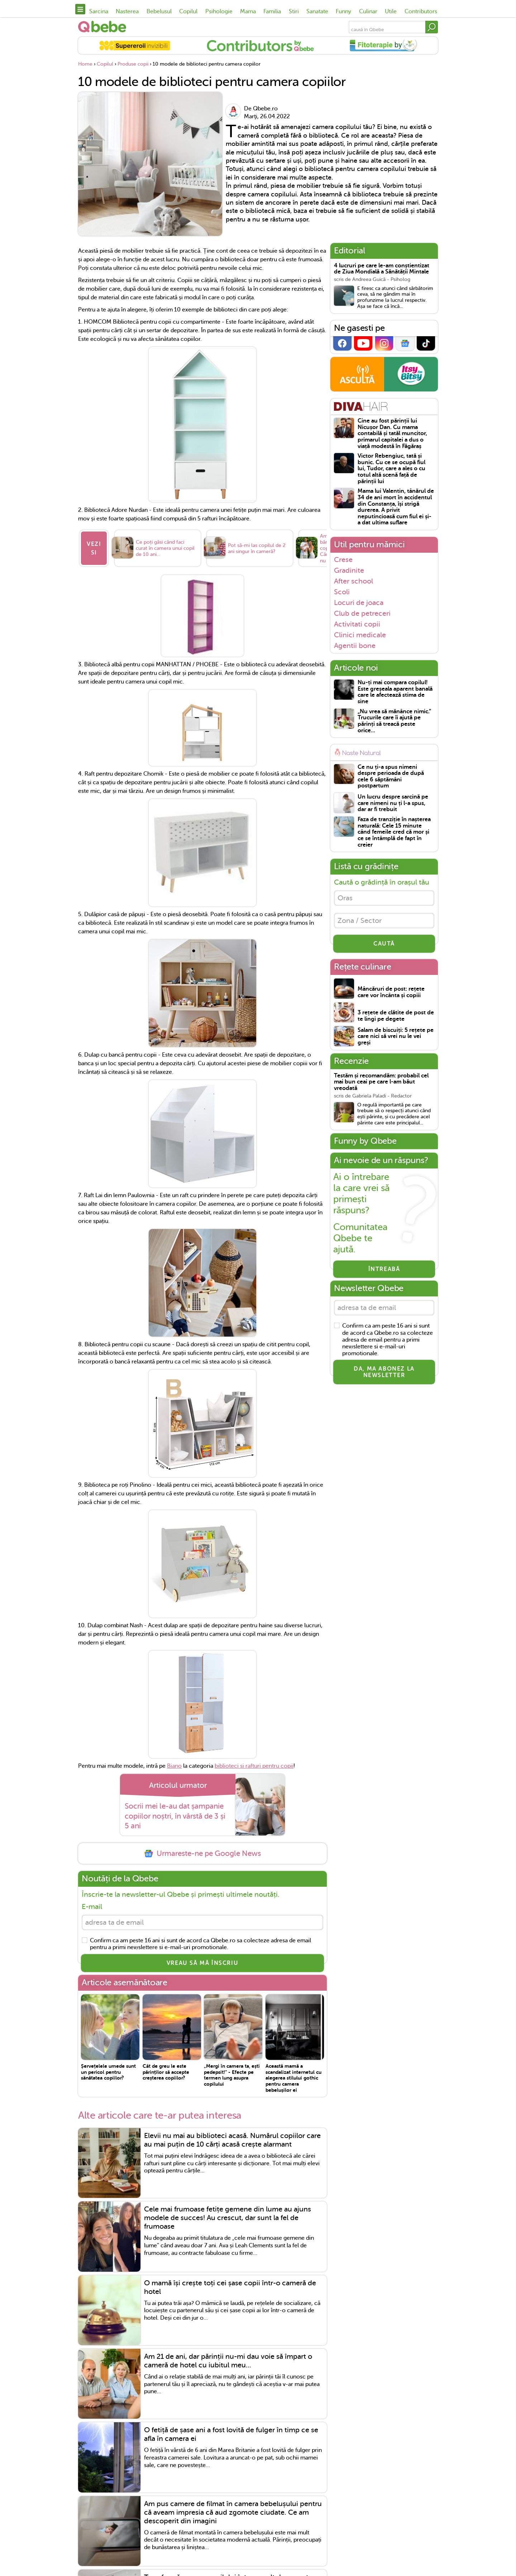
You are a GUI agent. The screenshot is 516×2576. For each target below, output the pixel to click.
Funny (343, 11)
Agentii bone (355, 646)
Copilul (188, 11)
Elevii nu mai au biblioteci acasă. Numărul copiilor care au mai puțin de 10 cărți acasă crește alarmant (232, 2140)
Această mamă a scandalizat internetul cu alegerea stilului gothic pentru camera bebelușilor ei (293, 2078)
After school (353, 581)
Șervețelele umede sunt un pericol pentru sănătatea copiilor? (108, 2072)
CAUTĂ (384, 944)
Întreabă (384, 1269)
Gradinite (349, 570)
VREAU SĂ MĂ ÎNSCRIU (202, 1963)
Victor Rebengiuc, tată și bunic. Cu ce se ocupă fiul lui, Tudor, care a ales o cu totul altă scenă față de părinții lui (391, 468)
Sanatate (317, 11)
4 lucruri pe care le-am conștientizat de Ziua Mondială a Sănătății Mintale (381, 269)
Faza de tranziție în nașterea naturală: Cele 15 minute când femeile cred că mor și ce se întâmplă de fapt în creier (394, 832)
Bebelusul (159, 11)
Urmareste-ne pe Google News (202, 1853)
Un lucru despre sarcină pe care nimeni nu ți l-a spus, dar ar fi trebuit (393, 803)
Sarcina (98, 11)
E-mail (92, 1907)
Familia (272, 11)
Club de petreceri (362, 613)
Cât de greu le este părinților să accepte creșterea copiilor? (166, 2072)
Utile (391, 11)
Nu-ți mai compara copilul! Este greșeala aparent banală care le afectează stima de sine (395, 692)
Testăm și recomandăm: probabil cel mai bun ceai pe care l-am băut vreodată (381, 1082)
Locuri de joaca (358, 602)
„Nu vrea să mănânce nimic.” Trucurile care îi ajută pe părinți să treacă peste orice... (394, 721)
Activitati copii (357, 624)
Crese (343, 559)
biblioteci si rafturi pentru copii (254, 1766)
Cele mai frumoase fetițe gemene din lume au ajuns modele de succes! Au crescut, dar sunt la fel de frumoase (227, 2217)
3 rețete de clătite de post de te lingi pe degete (396, 1016)
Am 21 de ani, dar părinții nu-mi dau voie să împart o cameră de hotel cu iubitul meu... (228, 2360)
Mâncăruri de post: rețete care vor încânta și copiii (391, 992)
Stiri (294, 11)
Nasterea (127, 11)
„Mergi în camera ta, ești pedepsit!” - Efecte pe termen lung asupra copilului (232, 2075)
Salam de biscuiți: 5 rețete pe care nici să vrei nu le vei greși (396, 1036)
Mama (248, 11)
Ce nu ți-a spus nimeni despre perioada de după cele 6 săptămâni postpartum (391, 776)
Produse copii (133, 64)
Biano (174, 1766)
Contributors (421, 11)
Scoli (342, 592)
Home (85, 64)
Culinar (368, 11)
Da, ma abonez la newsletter (384, 1372)
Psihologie (219, 11)
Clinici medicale (360, 635)
